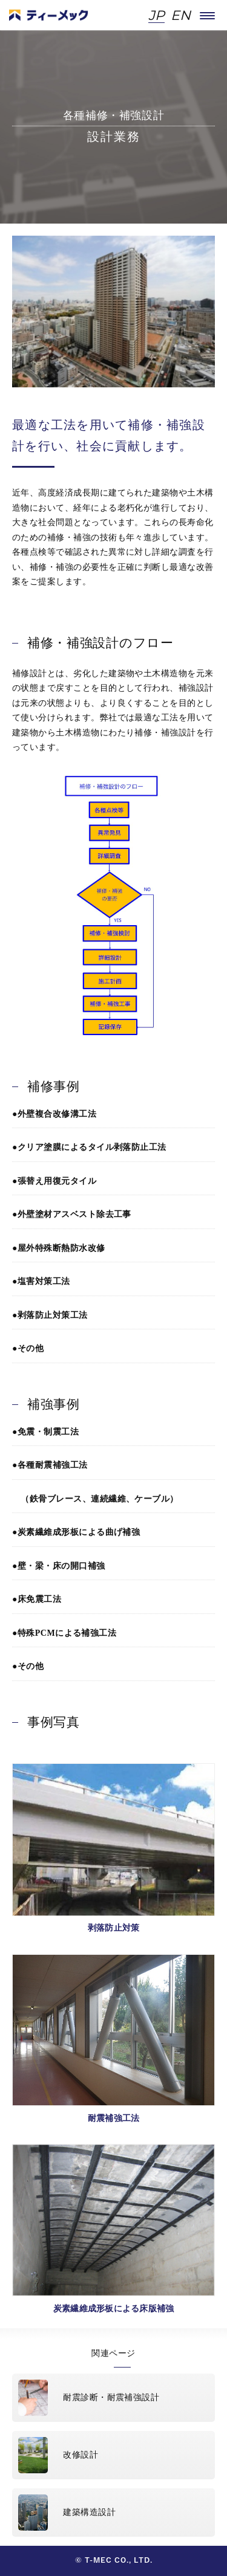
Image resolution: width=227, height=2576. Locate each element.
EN (181, 16)
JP (156, 16)
